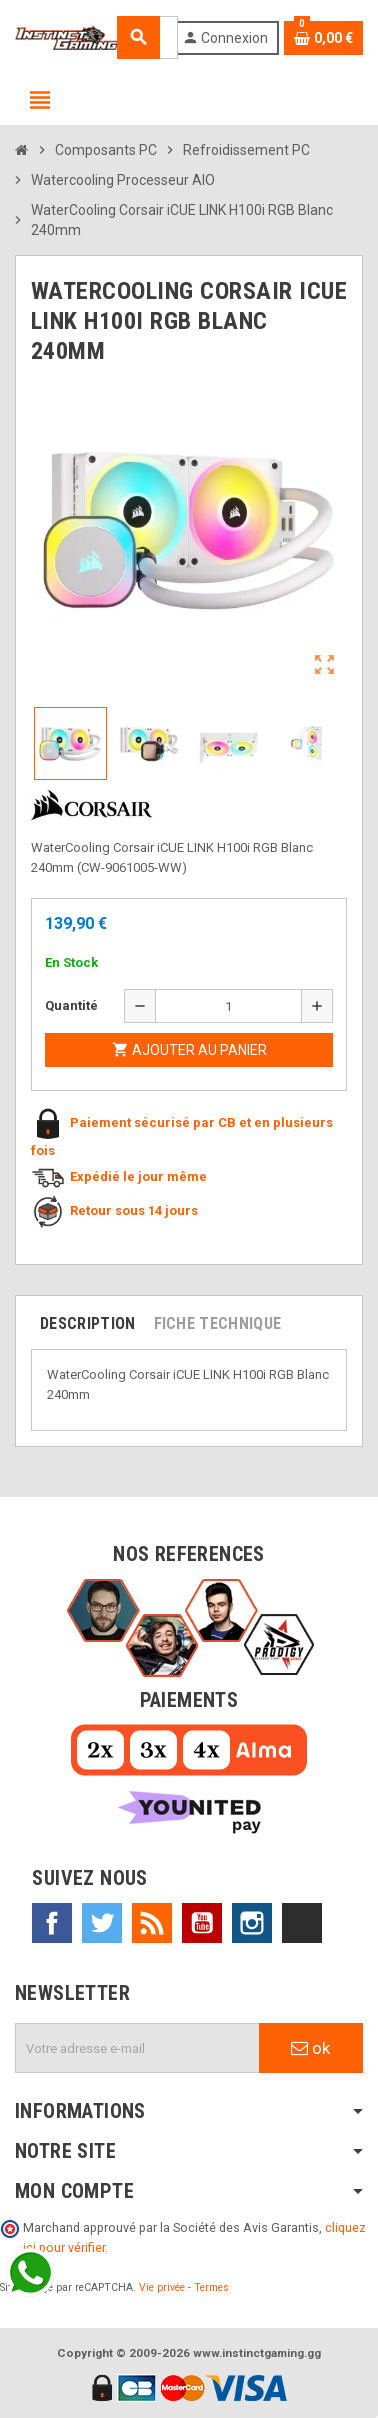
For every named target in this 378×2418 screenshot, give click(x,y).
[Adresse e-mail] (137, 2048)
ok (310, 2048)
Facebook (52, 1923)
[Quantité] (228, 1006)
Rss (152, 1923)
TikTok (302, 1923)
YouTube (202, 1923)
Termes (211, 2287)
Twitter (102, 1923)
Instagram (252, 1923)
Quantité (71, 1005)
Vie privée (162, 2287)
